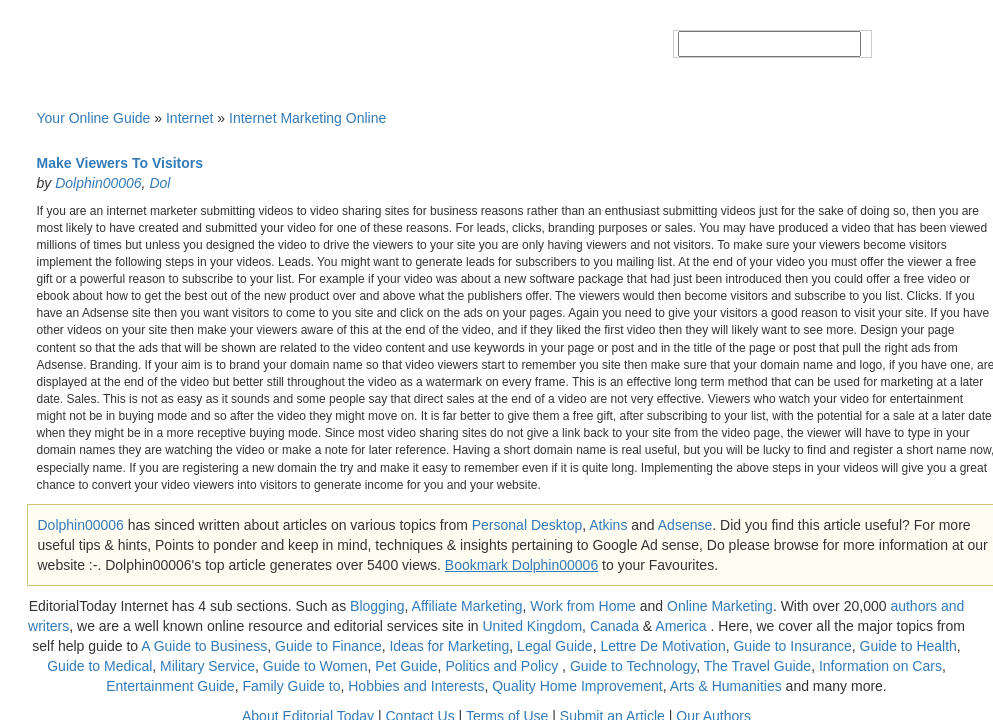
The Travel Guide (757, 666)
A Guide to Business (204, 646)
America (680, 626)
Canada (614, 626)
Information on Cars (880, 666)
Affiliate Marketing (467, 606)
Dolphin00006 (98, 183)
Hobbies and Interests (416, 686)
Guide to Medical (99, 666)
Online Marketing (720, 606)
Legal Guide (555, 646)
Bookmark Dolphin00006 (521, 565)
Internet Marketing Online (307, 118)
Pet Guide (406, 666)
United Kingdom (532, 626)
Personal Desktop (527, 525)
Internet (189, 118)
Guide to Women (315, 666)
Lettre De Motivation (662, 646)
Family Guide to (291, 686)
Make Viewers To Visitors (120, 163)
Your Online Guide (94, 118)
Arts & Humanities (726, 686)
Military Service (207, 666)
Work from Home (583, 606)
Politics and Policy (503, 666)
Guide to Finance (328, 646)
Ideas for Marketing (449, 646)
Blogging (377, 606)
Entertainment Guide (170, 686)
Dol (159, 183)
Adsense (685, 525)
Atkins (608, 525)
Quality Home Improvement (577, 686)
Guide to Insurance (792, 646)
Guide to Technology (633, 666)
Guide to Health (908, 646)
